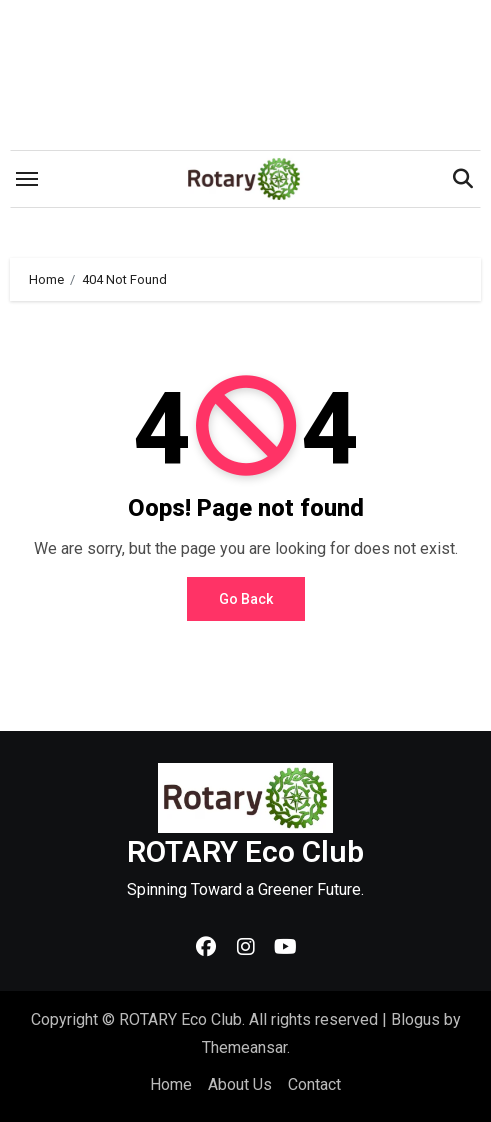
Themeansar (244, 1047)
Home (171, 1084)
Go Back (246, 599)
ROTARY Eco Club (245, 851)
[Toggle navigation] (27, 179)
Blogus (415, 1019)
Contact (314, 1084)
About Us (240, 1084)
